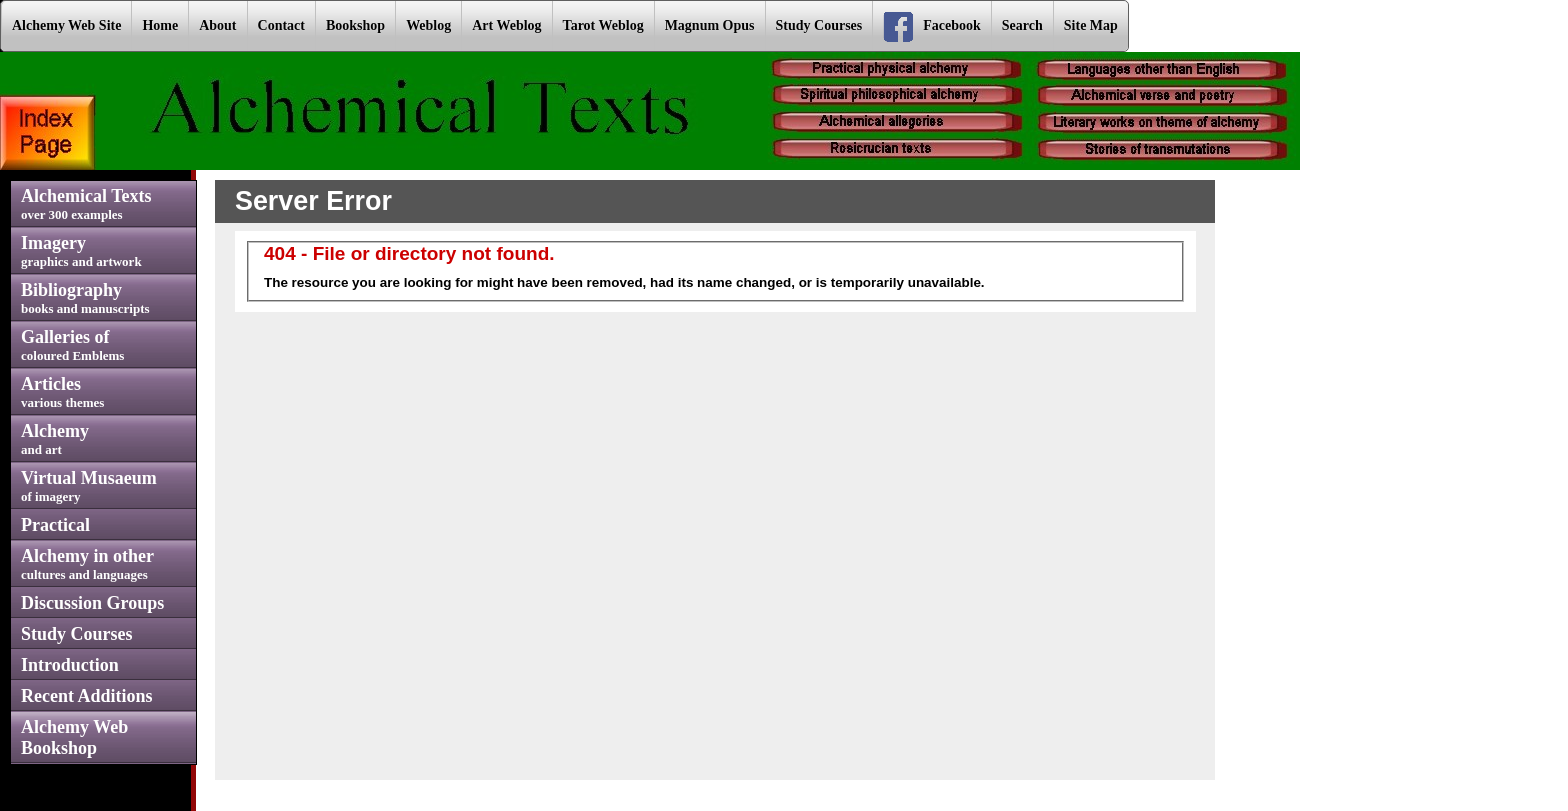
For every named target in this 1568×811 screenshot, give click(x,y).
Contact (281, 25)
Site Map (1091, 25)
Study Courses (819, 25)
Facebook (932, 27)
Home (160, 25)
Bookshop (355, 25)
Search (1022, 25)
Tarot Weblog (603, 25)
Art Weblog (506, 25)
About (217, 25)
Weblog (428, 25)
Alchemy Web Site (66, 25)
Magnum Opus (710, 25)
